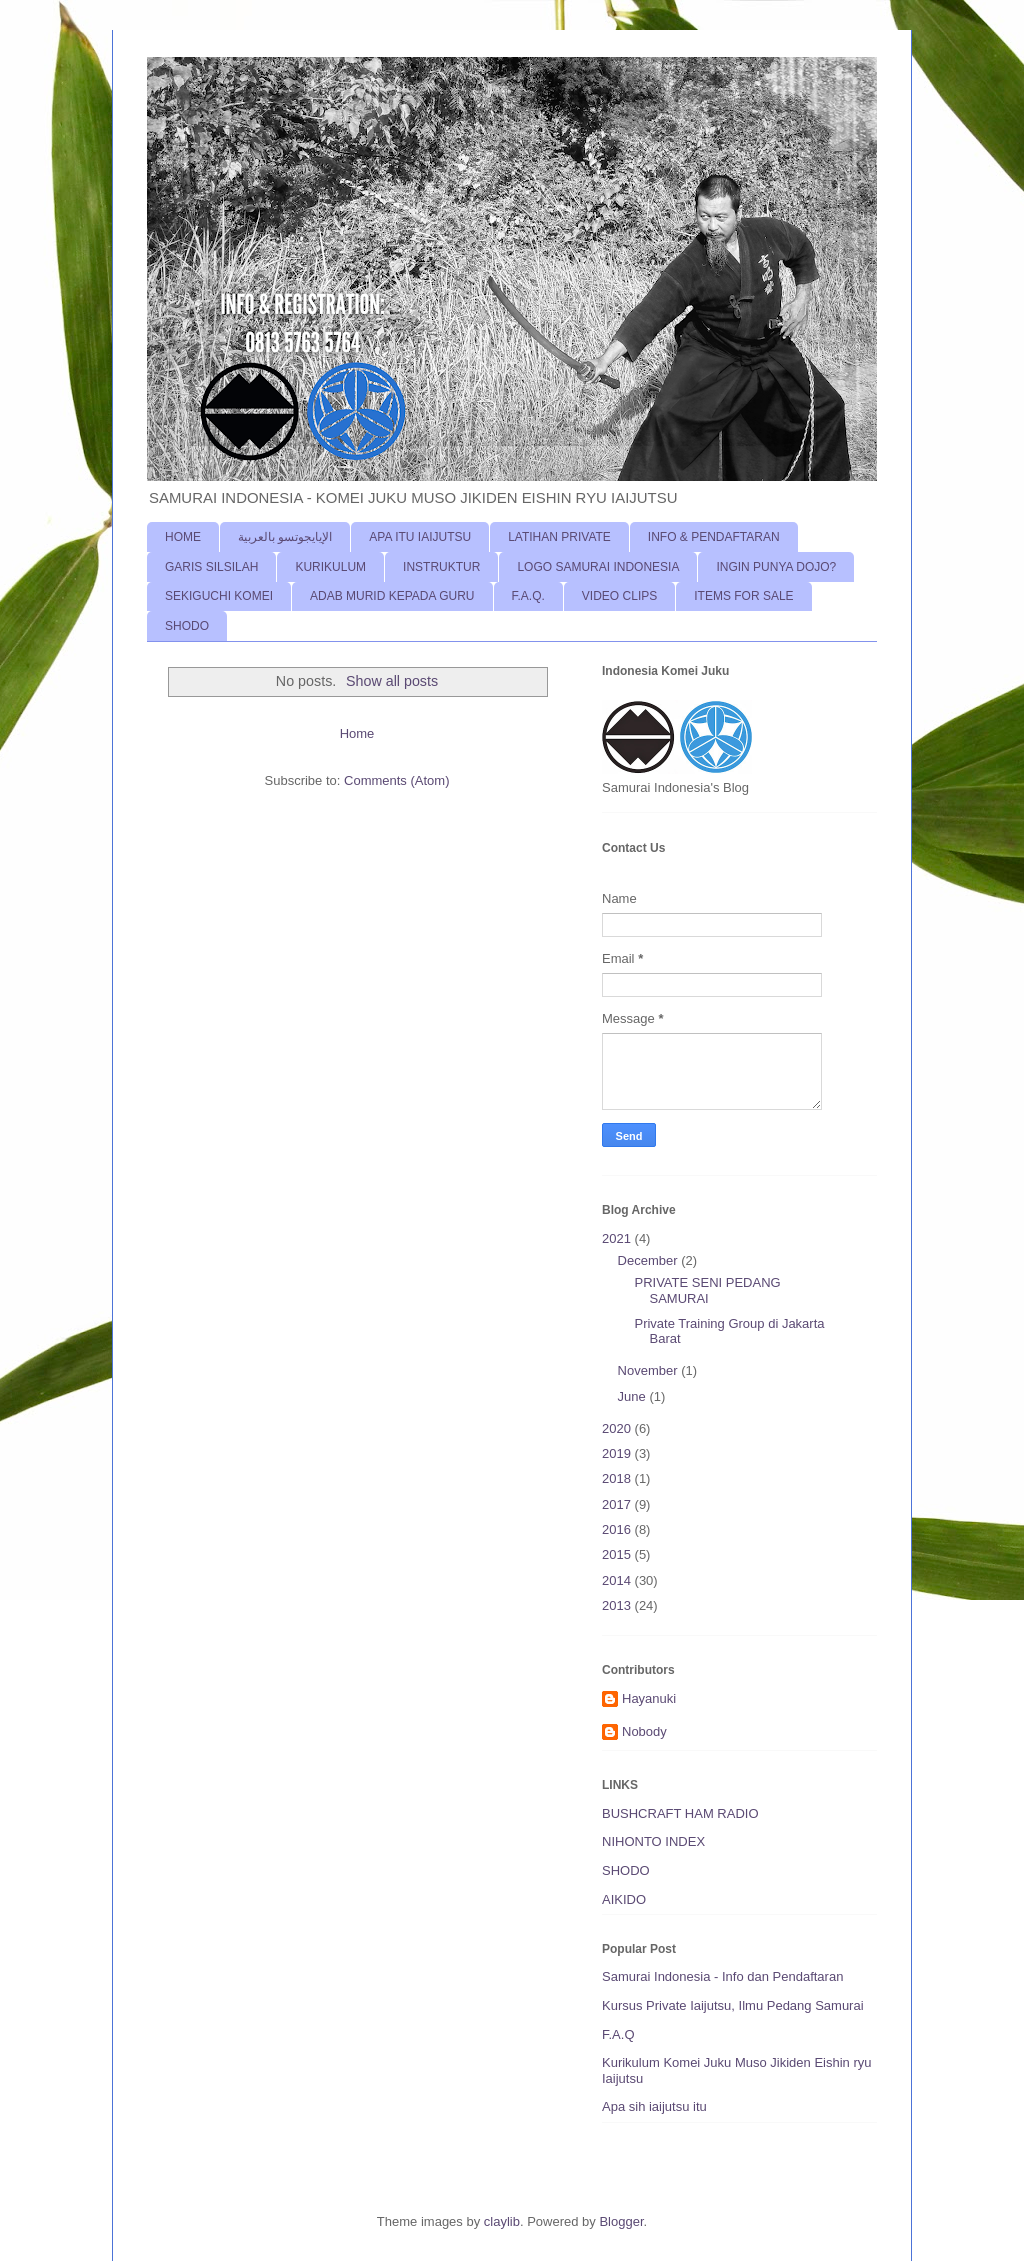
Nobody (644, 1731)
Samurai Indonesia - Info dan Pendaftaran (722, 1976)
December (650, 1260)
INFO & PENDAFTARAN (714, 537)
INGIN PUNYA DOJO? (776, 567)
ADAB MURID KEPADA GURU (392, 596)
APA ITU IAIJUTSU (420, 537)
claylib (502, 2221)
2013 (618, 1605)
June (634, 1396)
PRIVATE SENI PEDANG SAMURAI (707, 1290)
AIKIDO (624, 1899)
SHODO (187, 626)
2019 (618, 1453)
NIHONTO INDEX (653, 1841)
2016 (618, 1529)
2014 (618, 1580)
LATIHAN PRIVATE (559, 537)
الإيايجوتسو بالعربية (285, 537)
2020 (618, 1428)
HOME (183, 537)
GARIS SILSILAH (211, 567)
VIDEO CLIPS (619, 596)
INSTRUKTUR (441, 567)
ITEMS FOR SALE (743, 596)
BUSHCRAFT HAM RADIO (680, 1813)
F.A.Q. (528, 596)
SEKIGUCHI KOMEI (219, 596)
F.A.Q (618, 2034)
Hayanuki (649, 1698)
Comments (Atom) (396, 780)
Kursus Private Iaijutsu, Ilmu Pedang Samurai (733, 2005)
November (650, 1370)
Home (357, 733)
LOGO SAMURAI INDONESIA (598, 567)
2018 (618, 1478)
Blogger (621, 2221)
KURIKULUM (330, 567)
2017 (618, 1504)
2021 (618, 1238)
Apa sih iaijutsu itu (654, 2106)
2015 (618, 1554)
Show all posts (392, 681)
